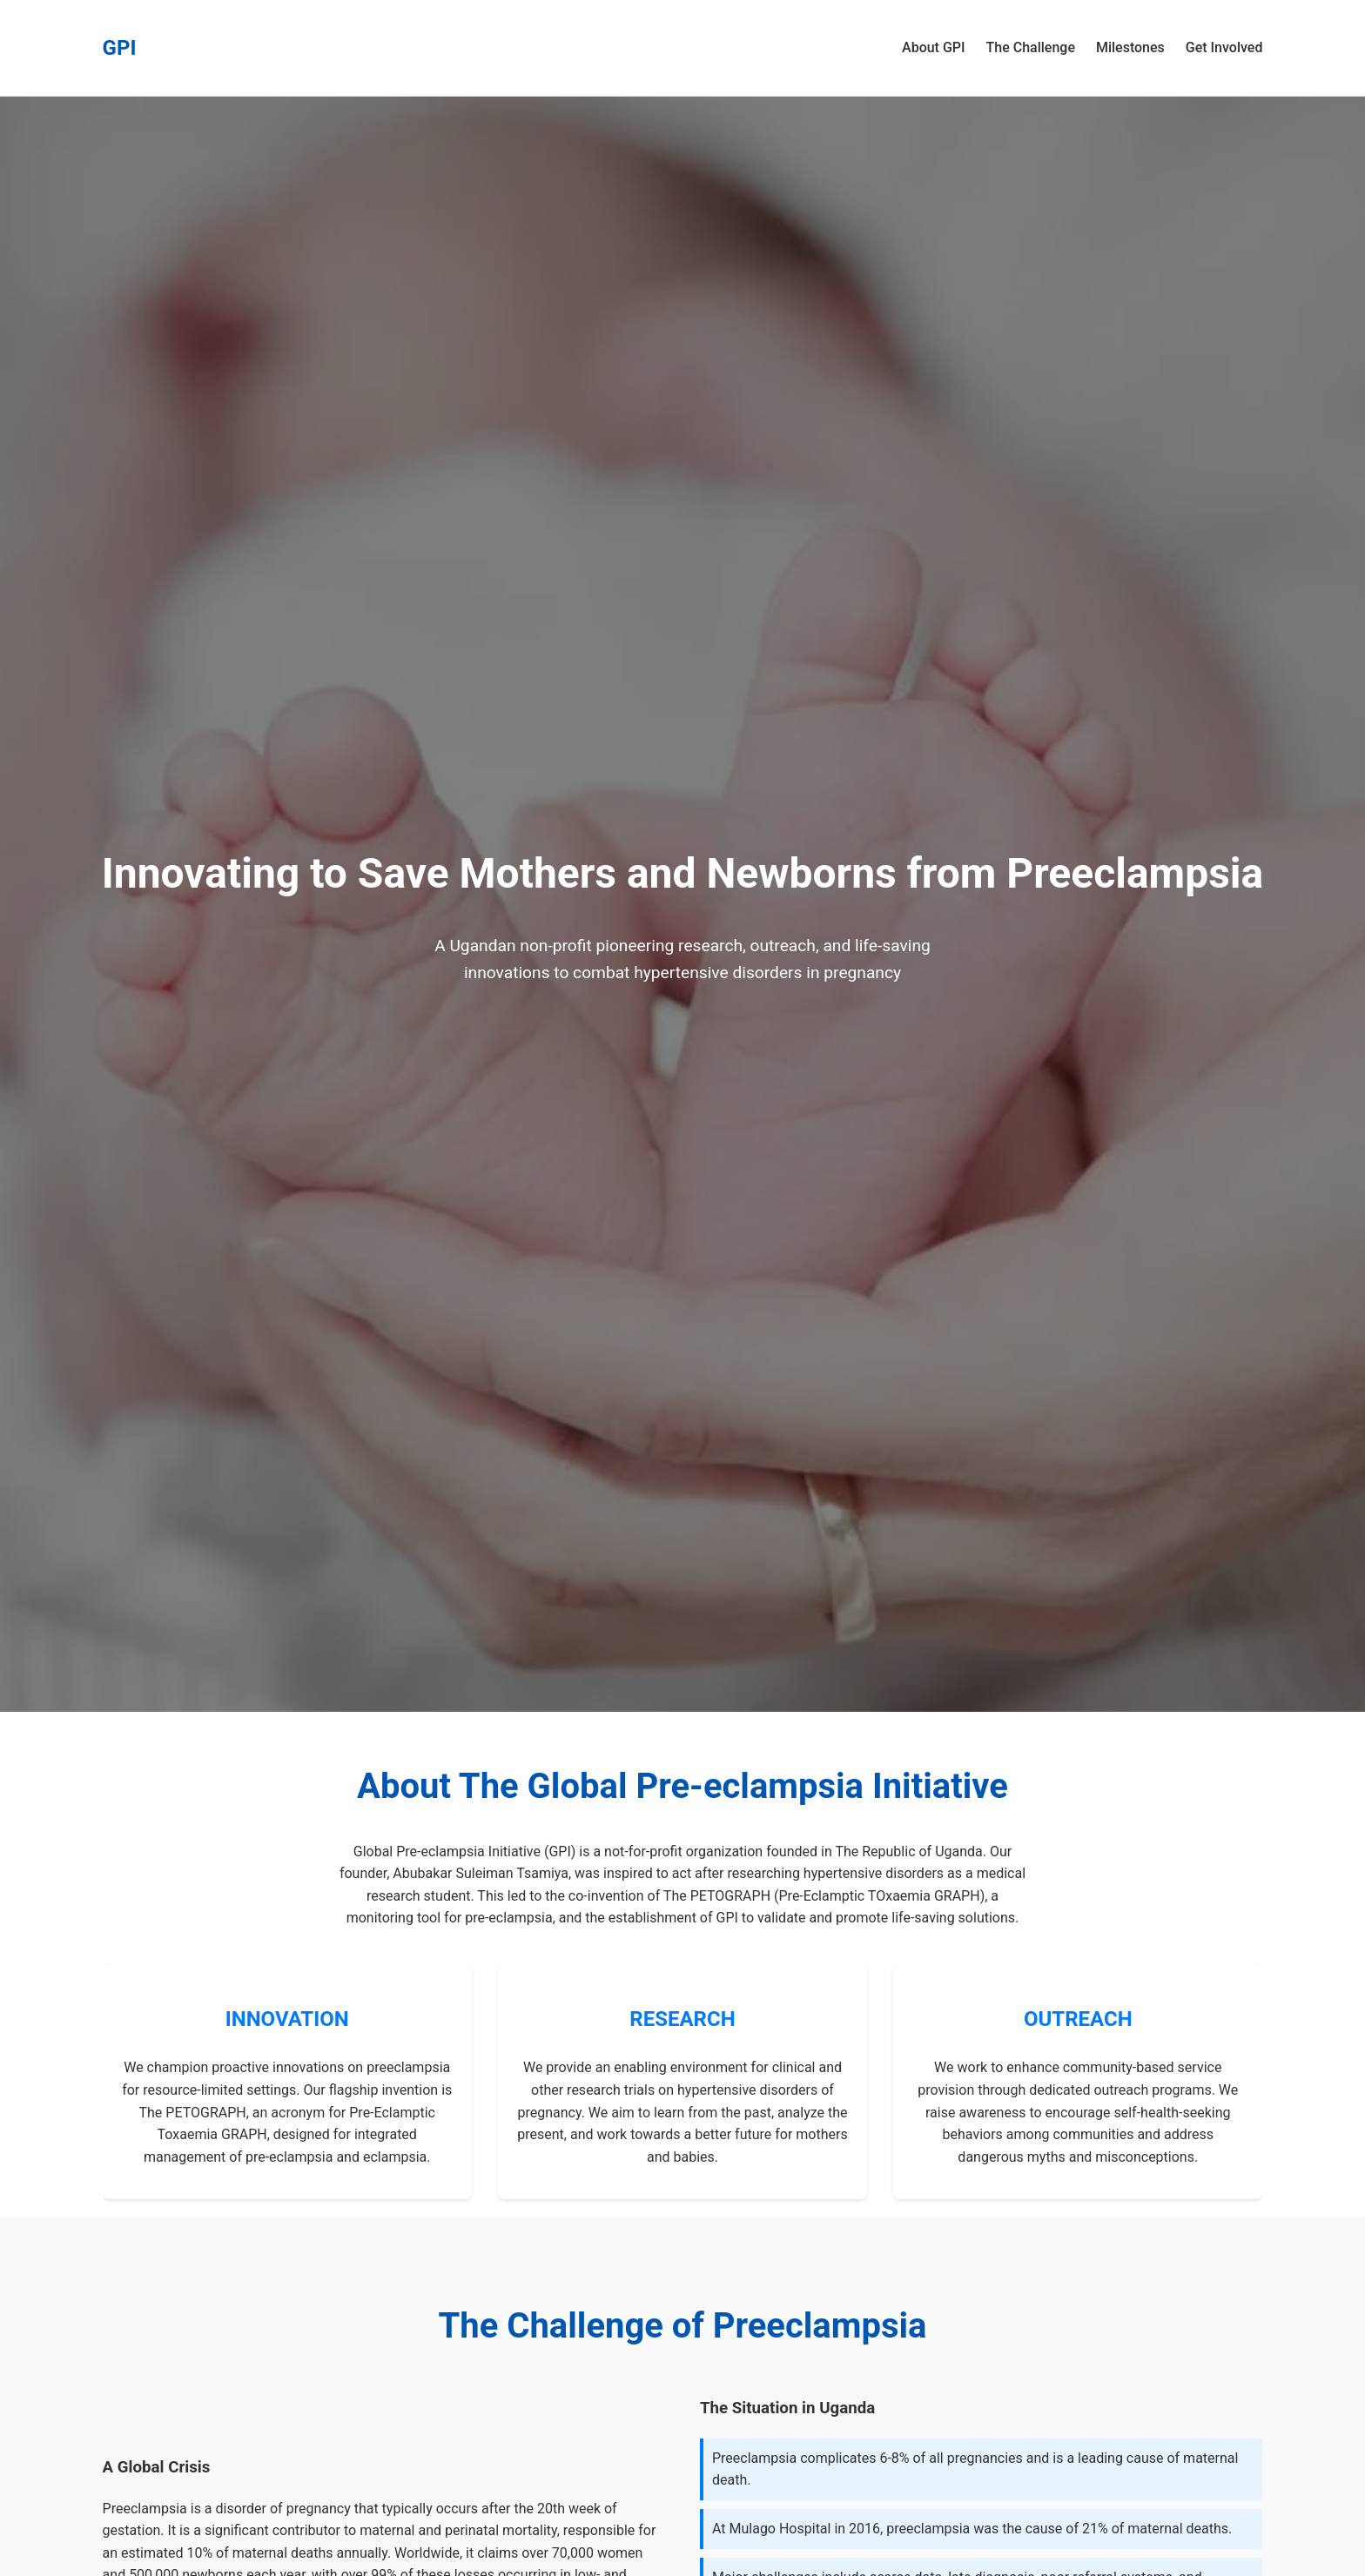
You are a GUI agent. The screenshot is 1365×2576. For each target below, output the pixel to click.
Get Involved (1224, 47)
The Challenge (1030, 47)
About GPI (933, 47)
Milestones (1130, 47)
